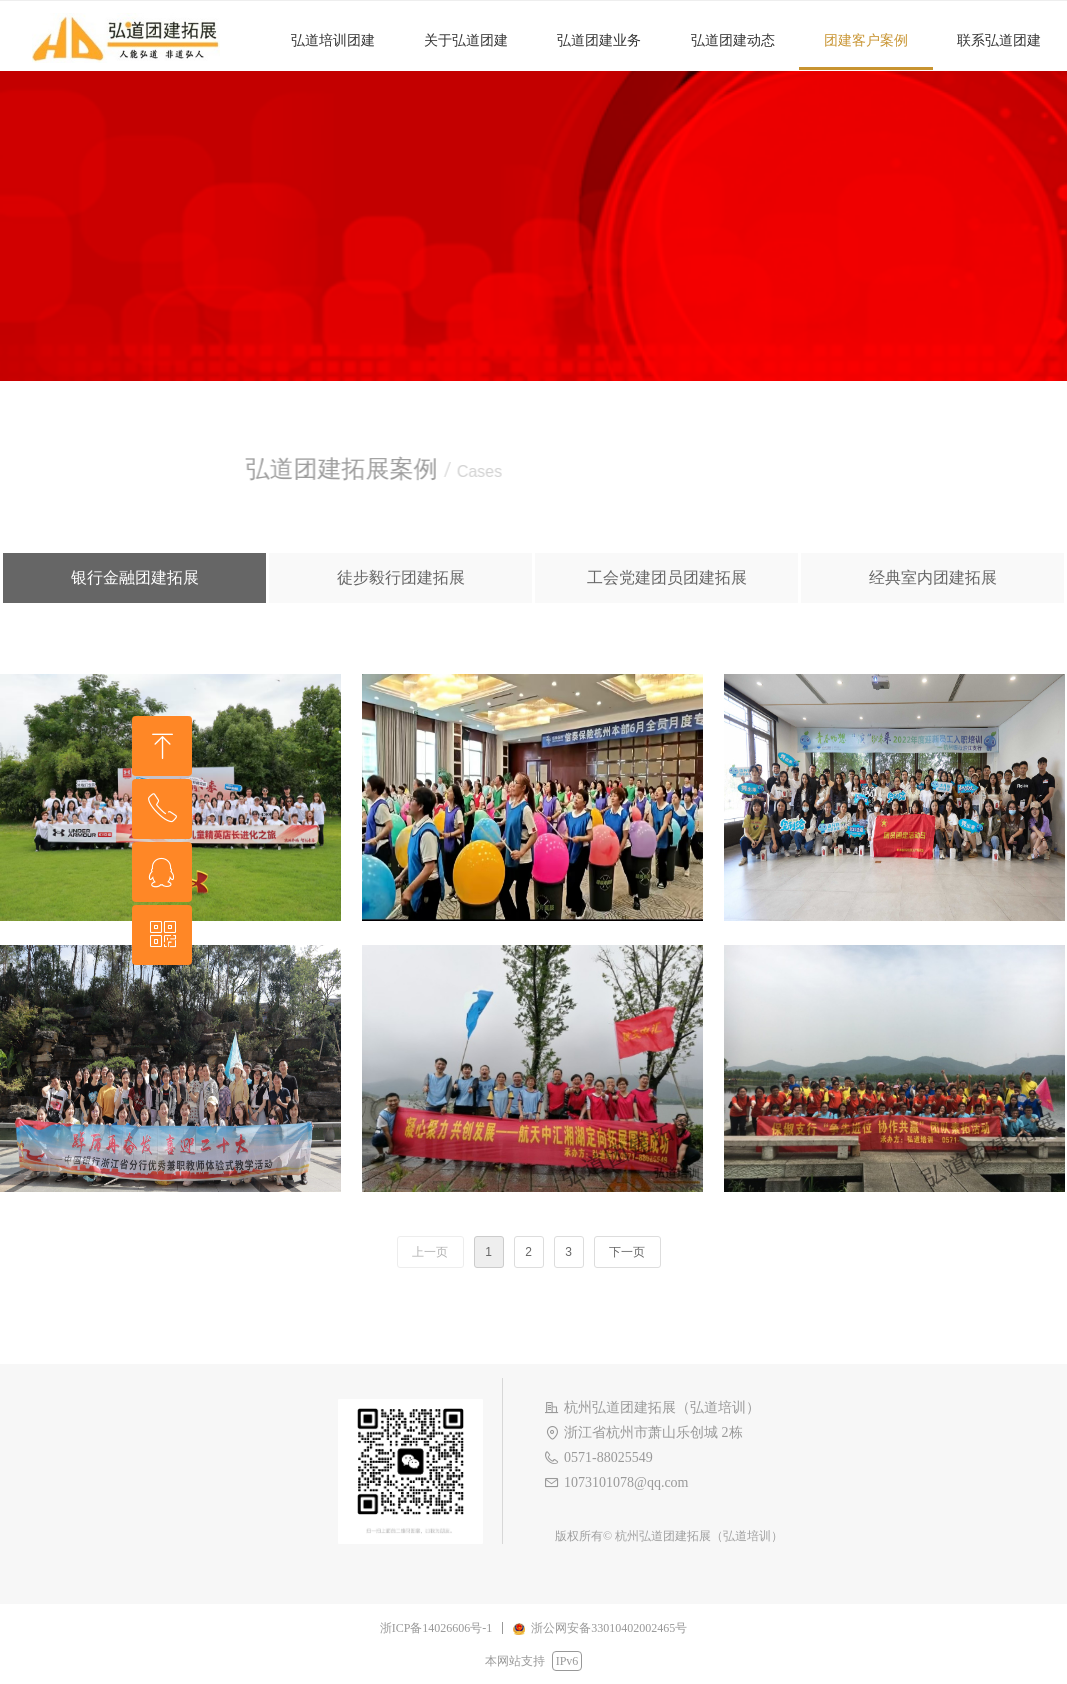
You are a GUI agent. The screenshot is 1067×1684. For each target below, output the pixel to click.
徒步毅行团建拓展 (401, 577)
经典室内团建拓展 (933, 577)
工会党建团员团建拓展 (667, 577)
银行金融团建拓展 (135, 577)
